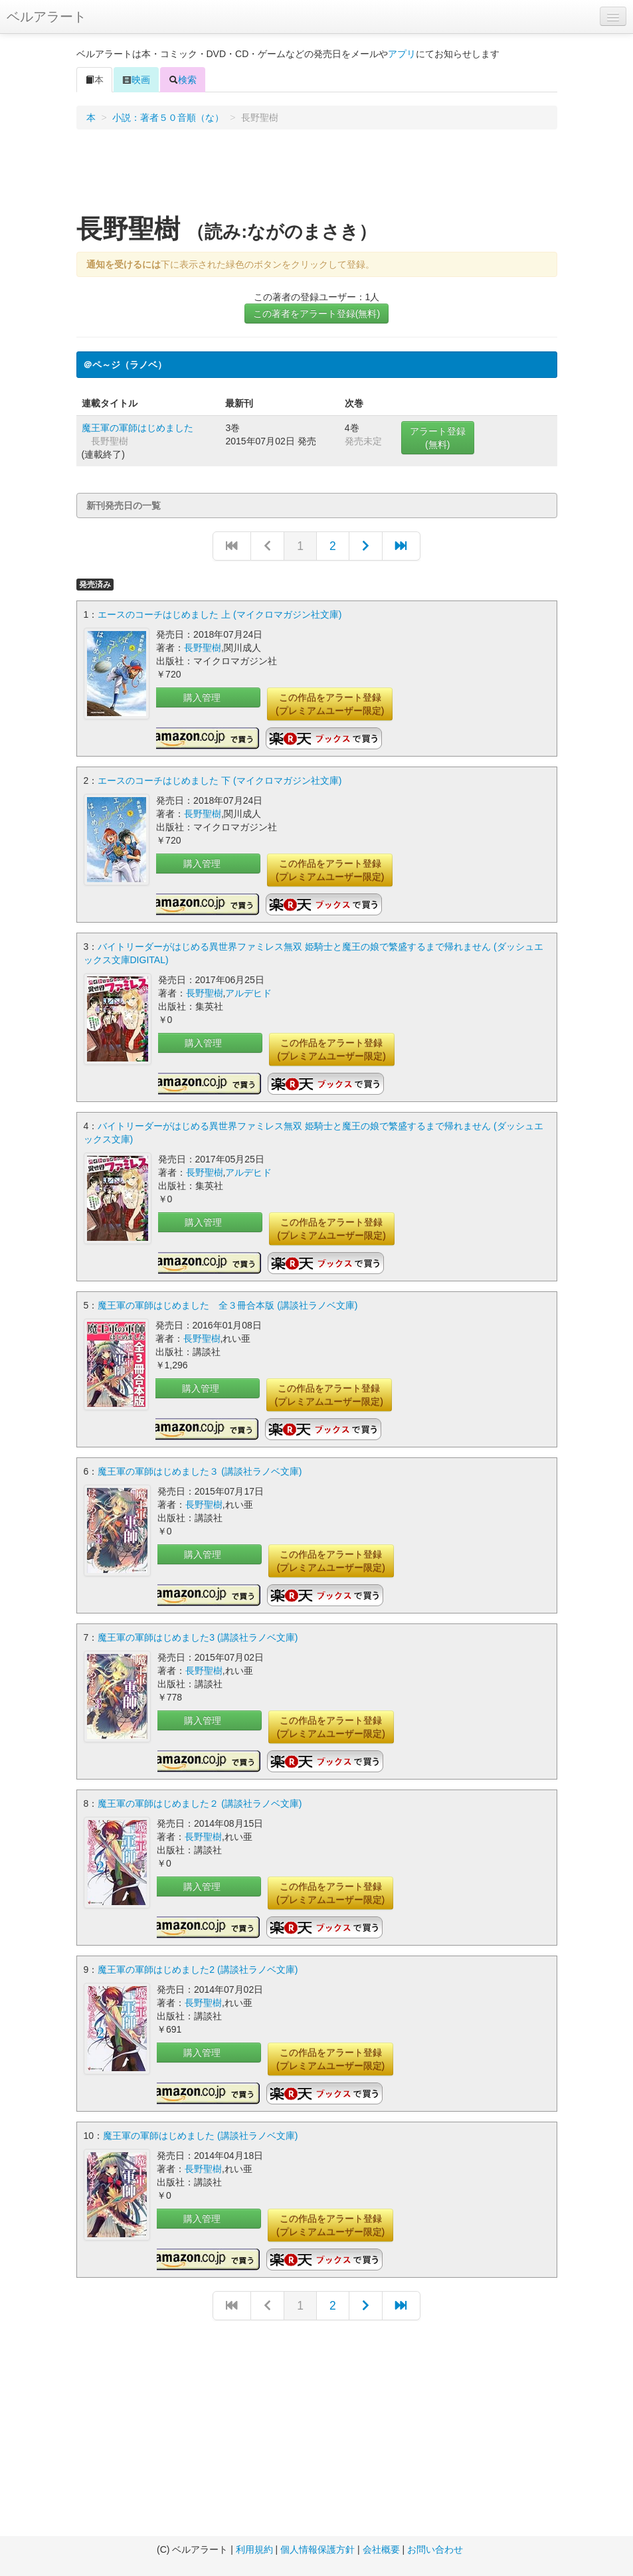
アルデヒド (248, 993)
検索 (183, 79)
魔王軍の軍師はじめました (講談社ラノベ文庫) (200, 2135)
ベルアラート (46, 16)
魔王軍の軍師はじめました (137, 427)
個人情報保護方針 (317, 2549)
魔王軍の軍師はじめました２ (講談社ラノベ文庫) (200, 1803)
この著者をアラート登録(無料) (316, 313)
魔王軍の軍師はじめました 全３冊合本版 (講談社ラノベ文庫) (227, 1305)
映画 (136, 79)
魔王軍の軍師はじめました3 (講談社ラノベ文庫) (198, 1637)
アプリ (402, 53)
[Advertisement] (316, 176)
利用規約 (254, 2549)
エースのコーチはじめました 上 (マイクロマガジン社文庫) (219, 614)
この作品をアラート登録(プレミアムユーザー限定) (330, 704)
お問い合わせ (435, 2549)
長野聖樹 (202, 647)
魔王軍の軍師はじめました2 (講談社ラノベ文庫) (198, 1969)
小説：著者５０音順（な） (168, 117)
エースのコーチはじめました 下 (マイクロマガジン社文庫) (219, 780)
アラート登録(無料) (438, 438)
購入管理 (202, 697)
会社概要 (381, 2549)
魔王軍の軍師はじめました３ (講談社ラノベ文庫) (200, 1471)
